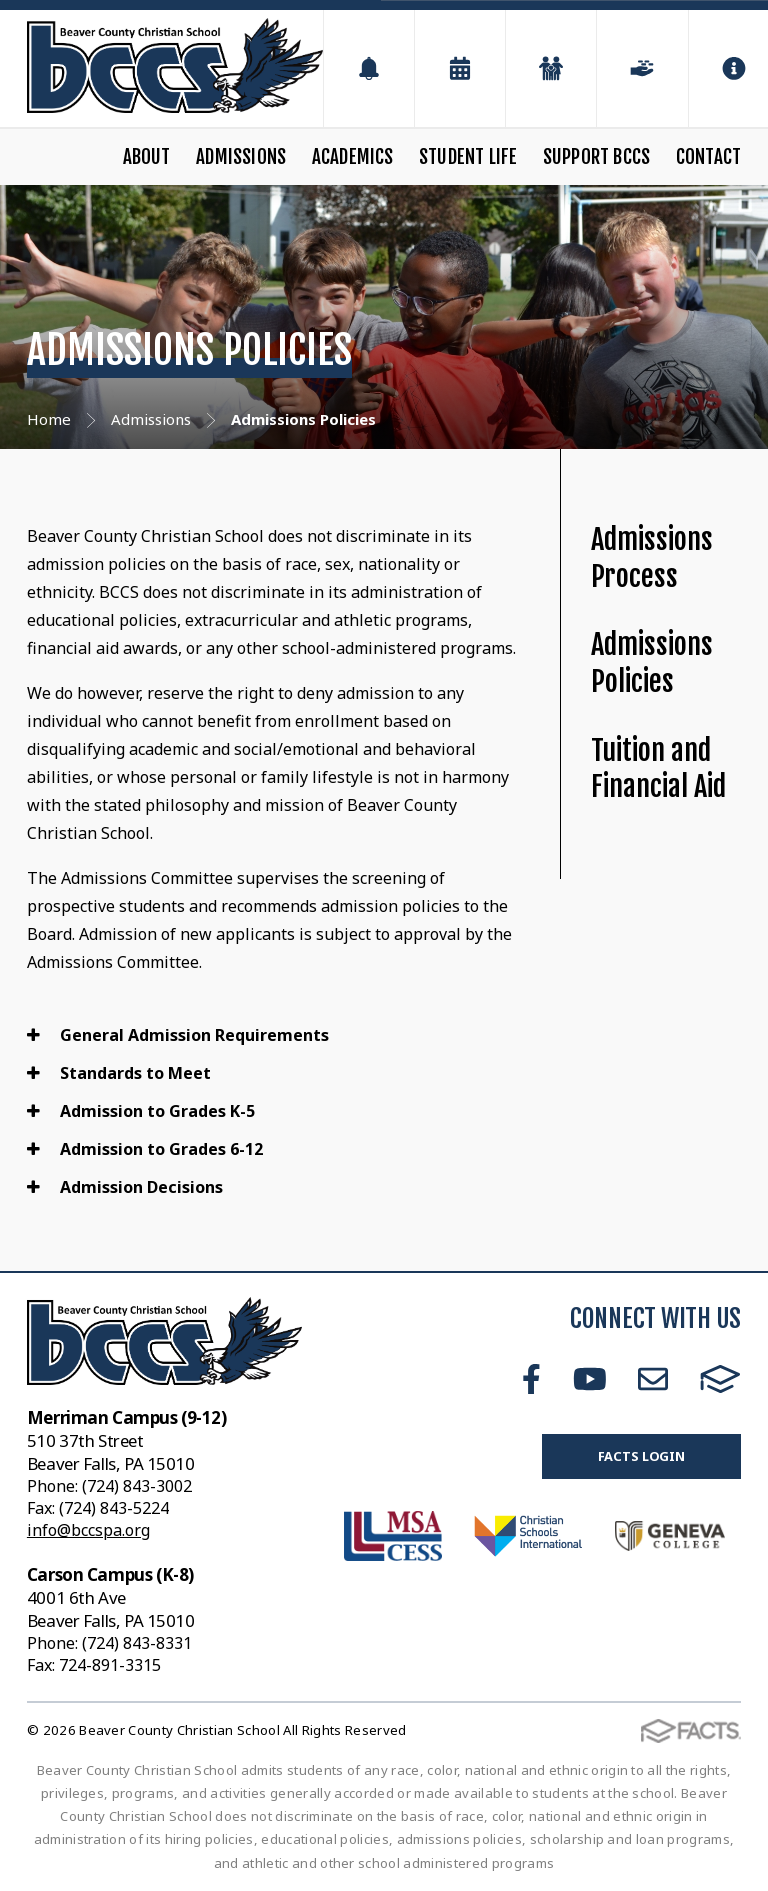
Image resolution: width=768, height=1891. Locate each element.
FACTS (720, 1379)
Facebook (531, 1379)
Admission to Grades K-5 (141, 1111)
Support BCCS (596, 157)
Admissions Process (652, 558)
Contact (708, 157)
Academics (353, 157)
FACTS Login (642, 1456)
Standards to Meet (119, 1073)
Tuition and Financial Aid (658, 769)
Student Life (468, 157)
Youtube (590, 1379)
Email (653, 1379)
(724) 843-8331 (137, 1643)
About (147, 157)
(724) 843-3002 (137, 1486)
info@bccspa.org (88, 1530)
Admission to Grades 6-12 (145, 1149)
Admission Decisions (125, 1187)
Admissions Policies (652, 663)
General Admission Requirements (178, 1035)
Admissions (241, 157)
